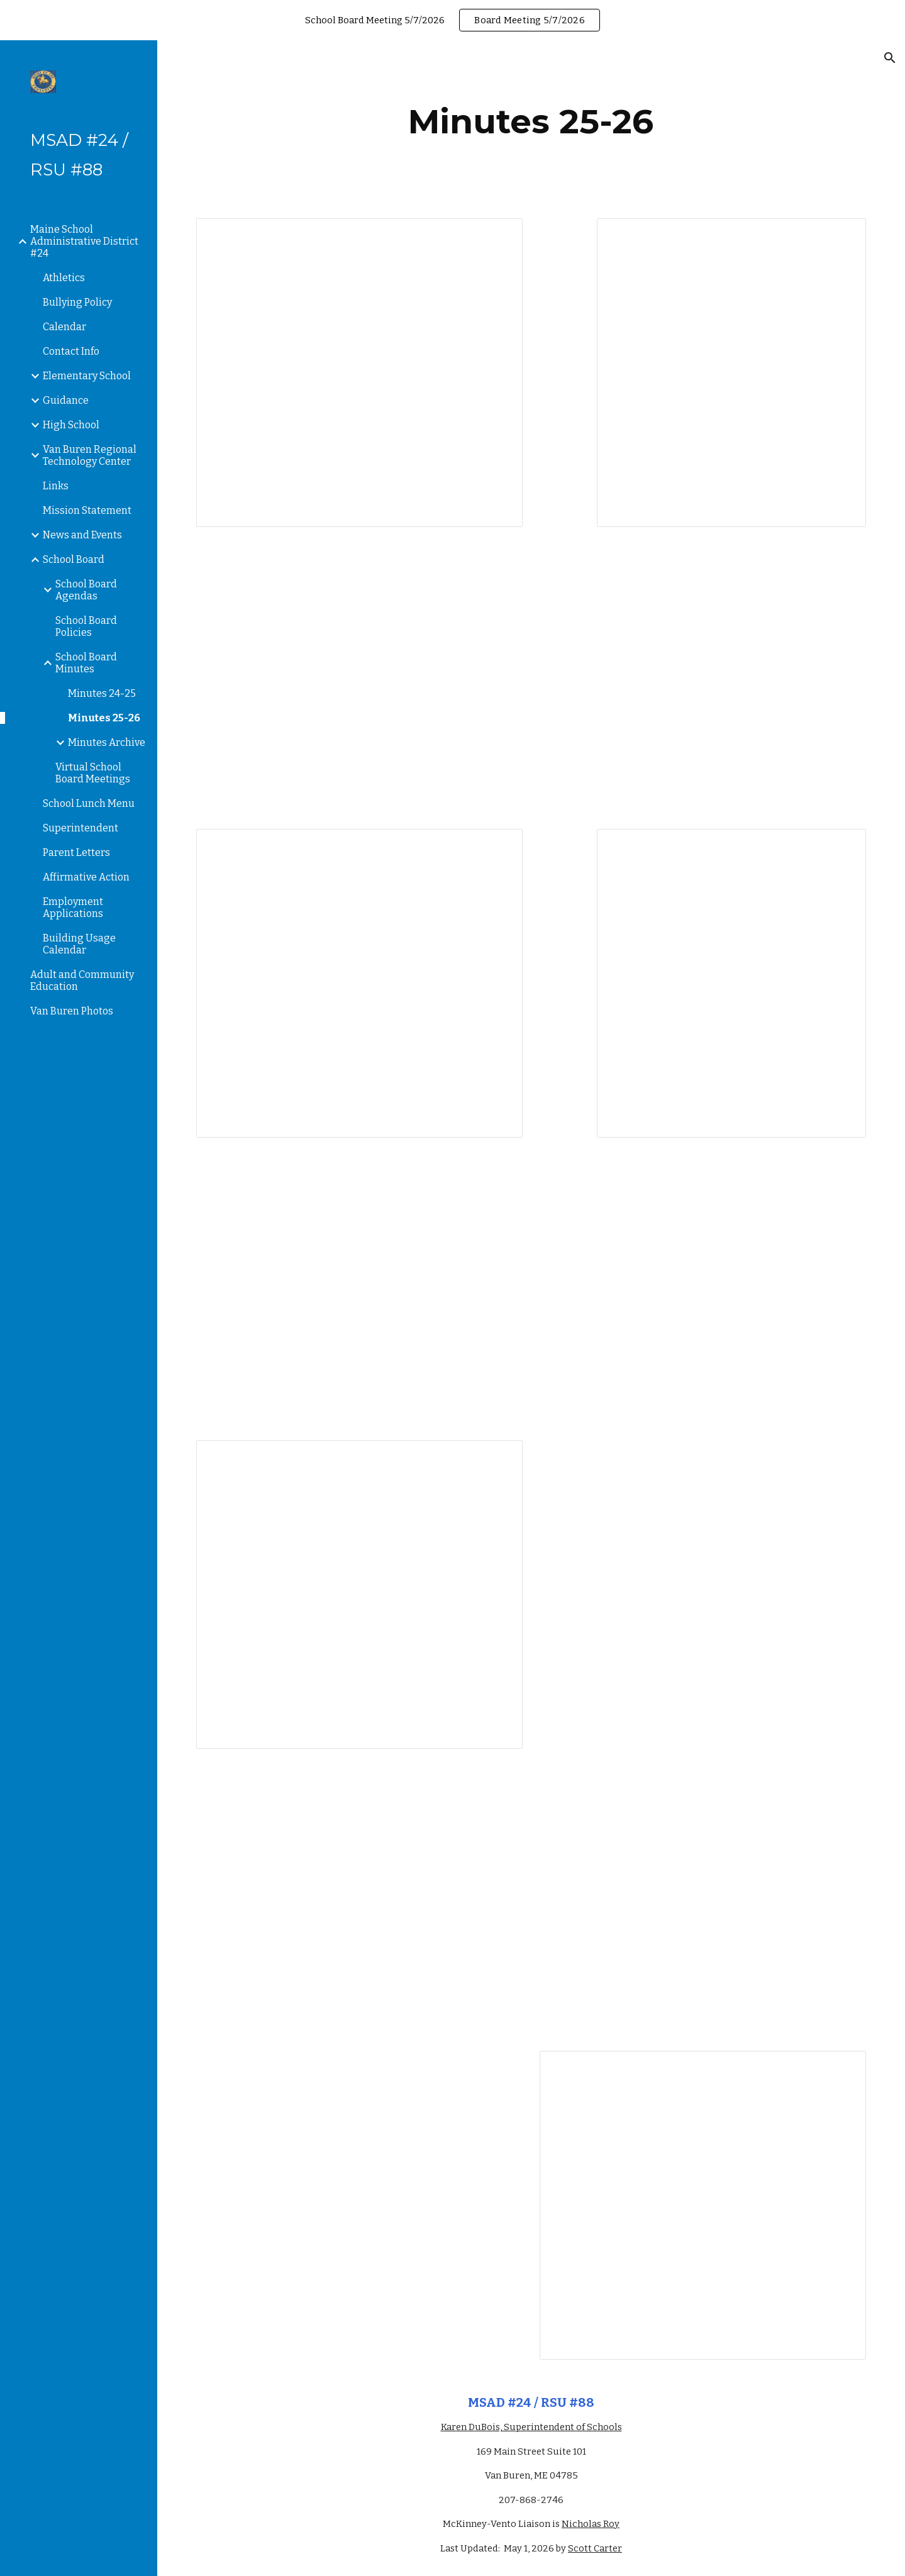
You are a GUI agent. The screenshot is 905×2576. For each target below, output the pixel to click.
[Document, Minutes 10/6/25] (731, 983)
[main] (531, 122)
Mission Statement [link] (87, 510)
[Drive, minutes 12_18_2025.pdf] (359, 1900)
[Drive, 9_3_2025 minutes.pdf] (703, 678)
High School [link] (71, 425)
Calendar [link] (64, 327)
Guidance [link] (66, 400)
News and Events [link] (82, 535)
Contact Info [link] (71, 351)
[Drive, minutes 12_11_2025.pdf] (703, 1561)
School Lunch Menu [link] (89, 803)
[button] (890, 58)
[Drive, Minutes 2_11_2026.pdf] (359, 2172)
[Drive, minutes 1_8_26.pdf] (703, 1900)
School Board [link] (73, 559)
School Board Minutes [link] (86, 663)
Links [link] (56, 486)
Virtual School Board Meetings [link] (92, 773)
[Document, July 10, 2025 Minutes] (359, 372)
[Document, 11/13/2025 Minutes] (359, 1594)
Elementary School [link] (87, 376)
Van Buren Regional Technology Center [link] (89, 455)
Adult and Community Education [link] (82, 980)
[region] (452, 20)
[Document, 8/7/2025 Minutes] (731, 372)
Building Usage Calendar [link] (79, 944)
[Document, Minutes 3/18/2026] (703, 2205)
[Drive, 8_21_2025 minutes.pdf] (359, 678)
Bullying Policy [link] (77, 302)
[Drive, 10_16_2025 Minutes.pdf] (359, 1289)
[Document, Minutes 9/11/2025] (359, 983)
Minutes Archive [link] (106, 742)
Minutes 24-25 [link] (102, 693)
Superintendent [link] (80, 828)
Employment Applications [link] (73, 907)
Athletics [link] (64, 278)
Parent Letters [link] (76, 852)
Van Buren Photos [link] (71, 1011)
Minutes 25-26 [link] (104, 718)
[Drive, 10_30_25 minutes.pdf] (703, 1289)
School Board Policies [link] (86, 626)
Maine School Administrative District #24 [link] (84, 241)
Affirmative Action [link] (86, 877)
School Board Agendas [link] (86, 590)
